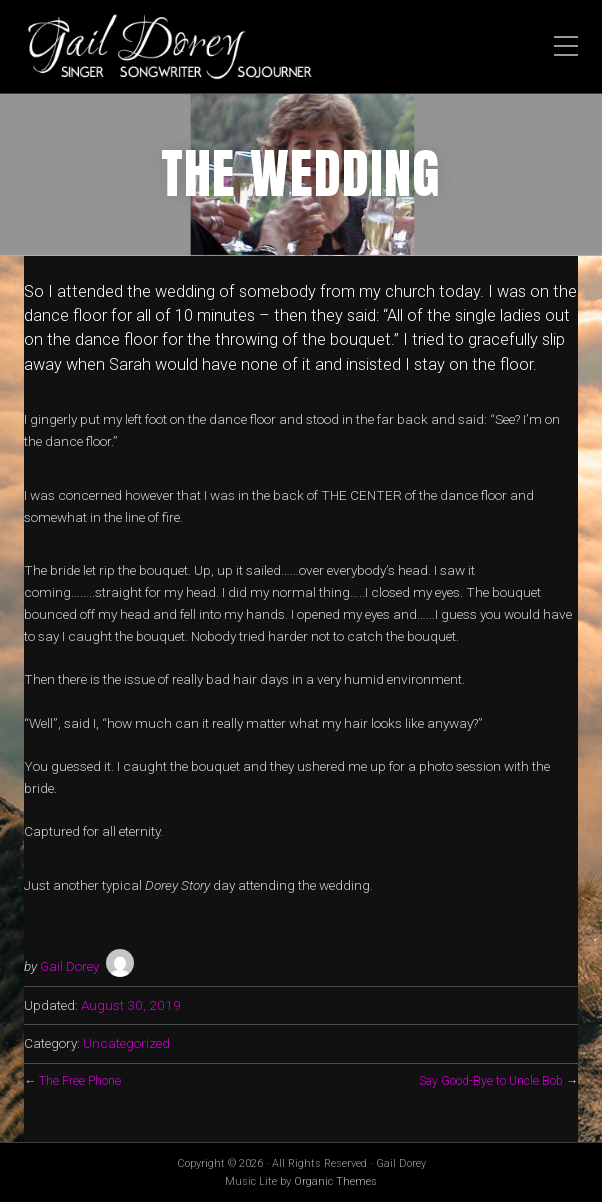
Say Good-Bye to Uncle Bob (491, 1081)
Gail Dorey (69, 966)
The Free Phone (80, 1081)
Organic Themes (335, 1181)
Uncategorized (126, 1043)
